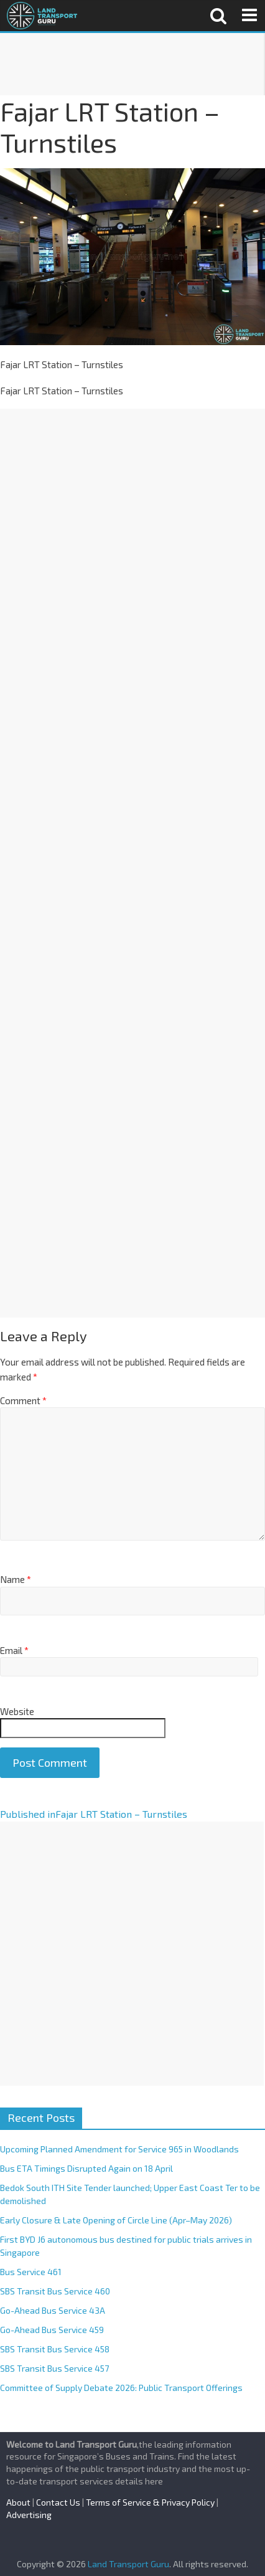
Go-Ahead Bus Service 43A (52, 2310)
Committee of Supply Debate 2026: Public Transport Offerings (121, 2387)
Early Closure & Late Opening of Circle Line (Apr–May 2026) (116, 2220)
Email (14, 1650)
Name (15, 1579)
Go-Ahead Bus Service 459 (52, 2329)
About (18, 2502)
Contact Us (58, 2502)
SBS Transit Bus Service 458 (54, 2349)
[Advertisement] (132, 64)
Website (17, 1711)
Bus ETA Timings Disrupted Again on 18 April (86, 2168)
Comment (23, 1400)
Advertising (29, 2514)
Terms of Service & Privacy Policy (150, 2502)
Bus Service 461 (31, 2271)
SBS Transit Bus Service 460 (55, 2291)
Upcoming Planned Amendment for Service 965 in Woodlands (119, 2149)
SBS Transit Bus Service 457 (54, 2368)
